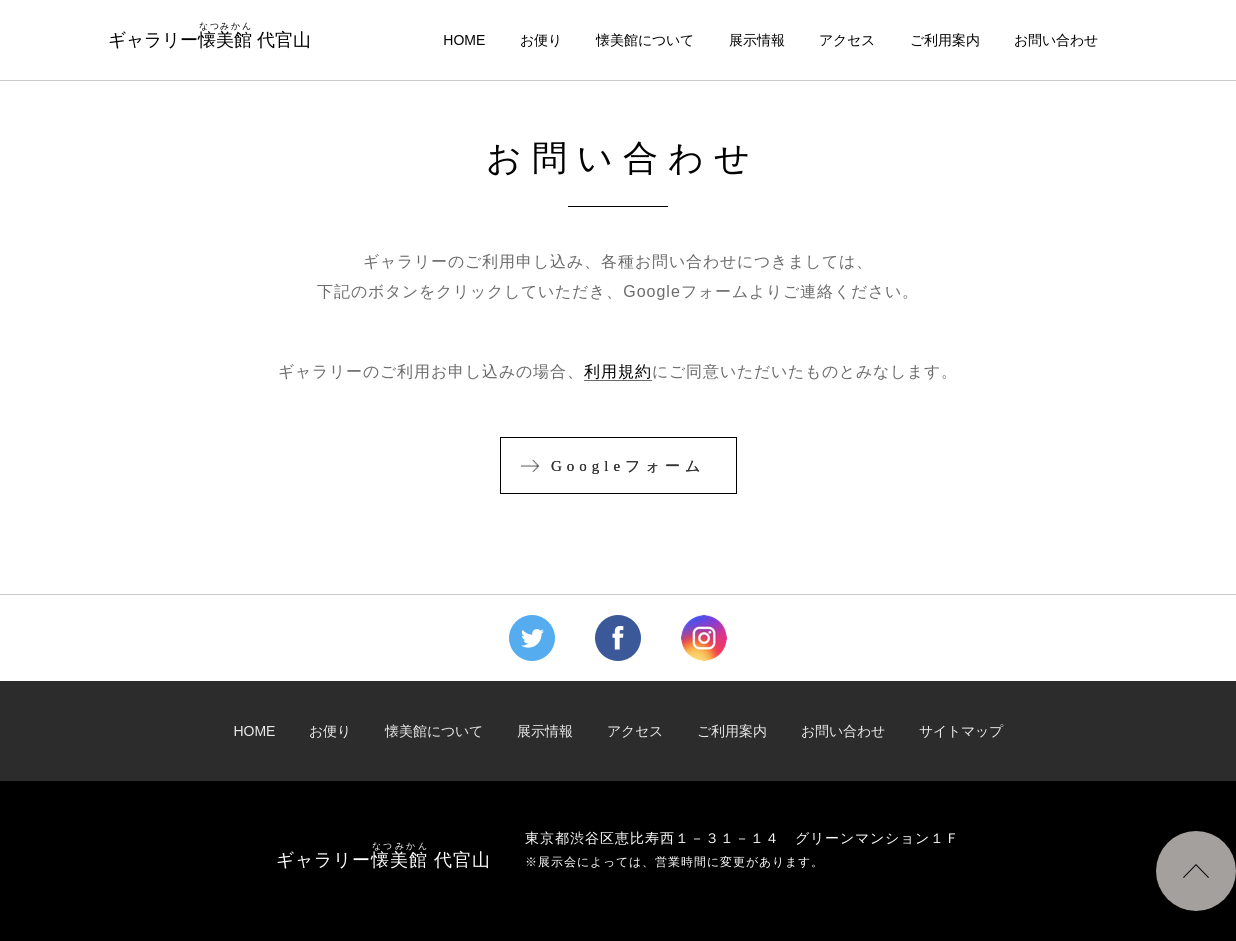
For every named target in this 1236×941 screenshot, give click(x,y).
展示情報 (757, 40)
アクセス (847, 40)
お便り (541, 40)
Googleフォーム (628, 466)
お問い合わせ (1056, 40)
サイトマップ (961, 731)
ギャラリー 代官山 (209, 35)
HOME (464, 40)
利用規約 (618, 371)
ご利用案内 (945, 40)
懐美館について (645, 40)
